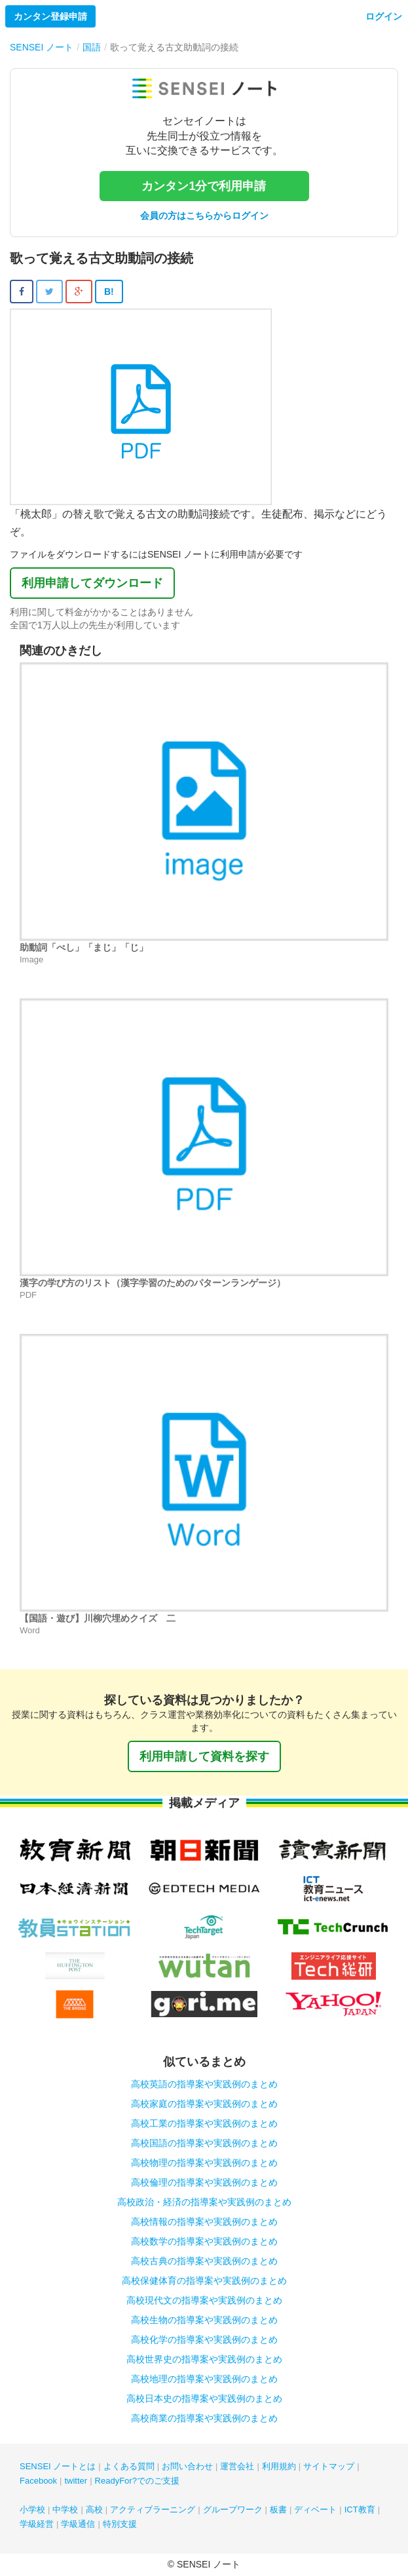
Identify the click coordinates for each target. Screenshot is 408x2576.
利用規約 (279, 2466)
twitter (75, 2481)
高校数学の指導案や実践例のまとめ (204, 2241)
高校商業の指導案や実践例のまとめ (204, 2418)
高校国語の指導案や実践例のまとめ (204, 2143)
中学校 (65, 2509)
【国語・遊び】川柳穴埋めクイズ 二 (98, 1618)
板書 (278, 2509)
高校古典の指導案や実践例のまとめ (204, 2261)
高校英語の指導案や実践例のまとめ (204, 2084)
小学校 (32, 2509)
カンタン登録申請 (50, 16)
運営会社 (237, 2466)
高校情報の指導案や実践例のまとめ (204, 2221)
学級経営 (37, 2524)
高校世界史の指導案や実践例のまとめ (204, 2359)
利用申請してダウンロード (92, 583)
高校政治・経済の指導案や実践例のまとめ (204, 2202)
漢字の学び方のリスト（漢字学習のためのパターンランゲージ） (153, 1283)
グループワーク (233, 2509)
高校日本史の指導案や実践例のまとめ (204, 2398)
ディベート (315, 2509)
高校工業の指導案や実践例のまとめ (204, 2123)
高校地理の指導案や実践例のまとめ (204, 2379)
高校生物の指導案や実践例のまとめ (204, 2320)
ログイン (383, 16)
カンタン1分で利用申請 (203, 186)
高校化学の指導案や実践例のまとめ (204, 2339)
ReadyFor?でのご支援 (137, 2481)
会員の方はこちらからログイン (204, 215)
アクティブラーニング (152, 2509)
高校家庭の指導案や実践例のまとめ (204, 2103)
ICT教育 (359, 2509)
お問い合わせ (187, 2466)
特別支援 (120, 2524)
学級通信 (78, 2524)
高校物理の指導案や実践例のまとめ (204, 2162)
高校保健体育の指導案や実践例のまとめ (204, 2280)
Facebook (38, 2481)
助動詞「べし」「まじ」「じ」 (84, 947)
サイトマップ (328, 2466)
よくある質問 (129, 2466)
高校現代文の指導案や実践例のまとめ (204, 2300)
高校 (94, 2509)
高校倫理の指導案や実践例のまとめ (204, 2182)
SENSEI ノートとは (58, 2466)
